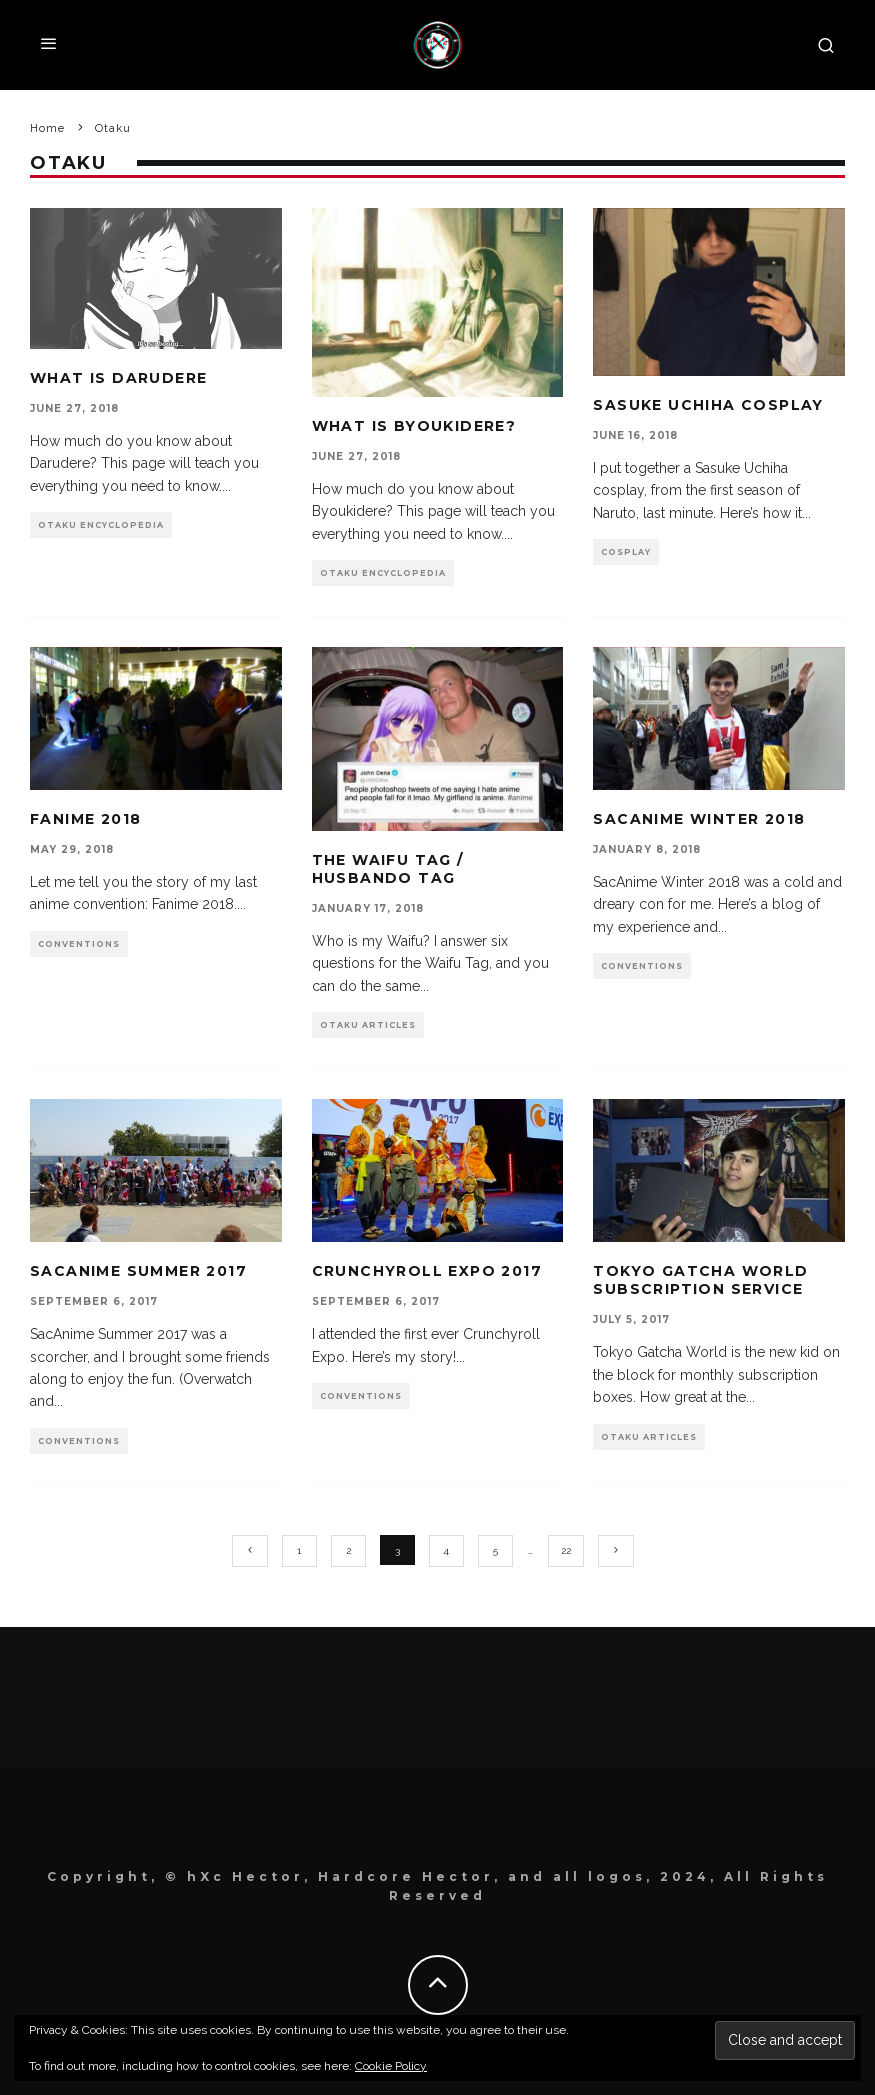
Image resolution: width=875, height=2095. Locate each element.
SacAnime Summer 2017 (138, 1271)
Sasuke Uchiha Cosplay (708, 405)
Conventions (79, 944)
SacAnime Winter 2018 (699, 819)
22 (566, 1550)
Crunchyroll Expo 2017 (427, 1271)
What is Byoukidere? (414, 426)
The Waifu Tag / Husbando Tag (388, 869)
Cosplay (626, 552)
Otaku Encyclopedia (101, 525)
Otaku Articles (368, 1025)
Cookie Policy (391, 2066)
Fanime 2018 (85, 819)
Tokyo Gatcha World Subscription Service (700, 1280)
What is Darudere (118, 378)
